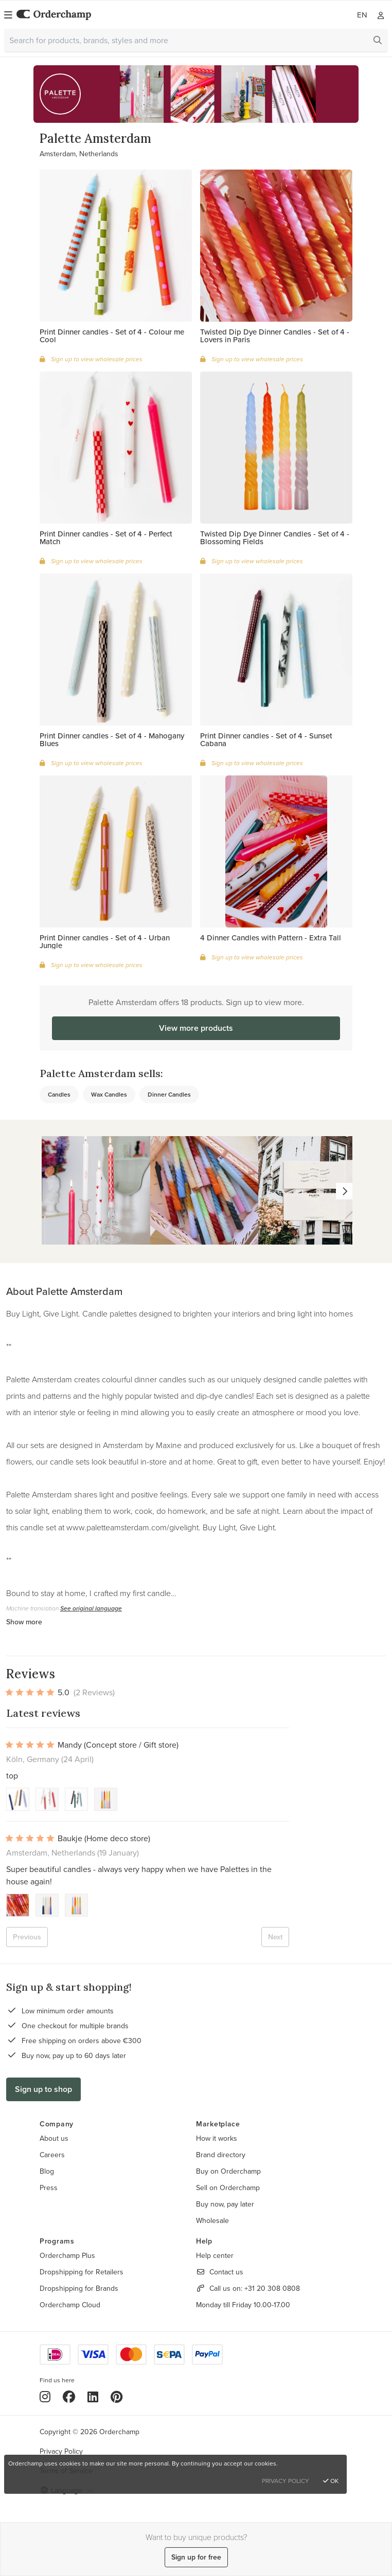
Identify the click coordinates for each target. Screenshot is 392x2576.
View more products (196, 1028)
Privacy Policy (61, 2451)
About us (54, 2138)
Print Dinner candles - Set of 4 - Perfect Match (106, 537)
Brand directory (220, 2154)
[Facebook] (69, 2396)
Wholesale (212, 2220)
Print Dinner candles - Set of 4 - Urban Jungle (105, 941)
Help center (215, 2255)
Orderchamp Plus (67, 2255)
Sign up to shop (43, 2089)
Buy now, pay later (225, 2204)
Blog (47, 2171)
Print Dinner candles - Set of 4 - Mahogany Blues (112, 739)
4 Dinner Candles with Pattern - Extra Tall (270, 937)
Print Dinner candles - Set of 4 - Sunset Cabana (266, 739)
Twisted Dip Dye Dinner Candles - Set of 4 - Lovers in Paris (274, 335)
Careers (52, 2154)
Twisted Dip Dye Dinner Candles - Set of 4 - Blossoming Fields (274, 537)
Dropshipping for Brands (79, 2288)
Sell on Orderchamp (228, 2187)
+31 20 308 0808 (272, 2288)
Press (49, 2187)
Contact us (226, 2272)
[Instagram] (45, 2396)
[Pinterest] (116, 2396)
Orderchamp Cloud (70, 2305)
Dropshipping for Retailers (81, 2272)
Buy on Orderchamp (228, 2171)
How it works (216, 2138)
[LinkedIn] (92, 2396)
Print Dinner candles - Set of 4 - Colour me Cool (112, 335)
